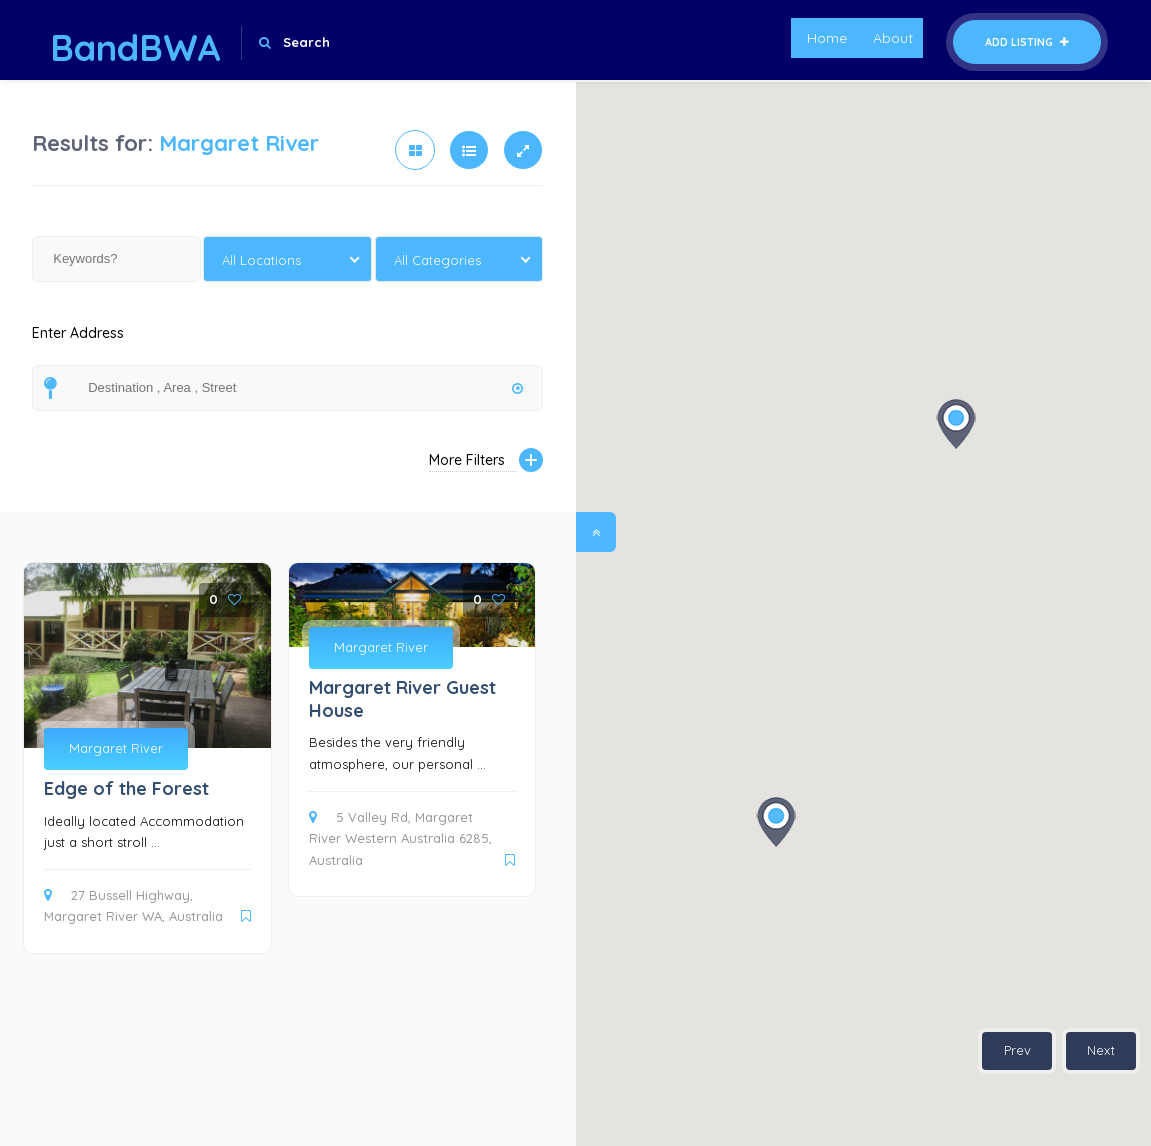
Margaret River (116, 748)
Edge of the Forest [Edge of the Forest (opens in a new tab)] (126, 788)
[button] (956, 424)
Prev (1017, 1050)
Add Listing (1027, 42)
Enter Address (78, 344)
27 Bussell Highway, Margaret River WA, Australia (133, 906)
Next (1101, 1050)
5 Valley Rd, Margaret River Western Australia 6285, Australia (400, 838)
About (893, 38)
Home (827, 38)
